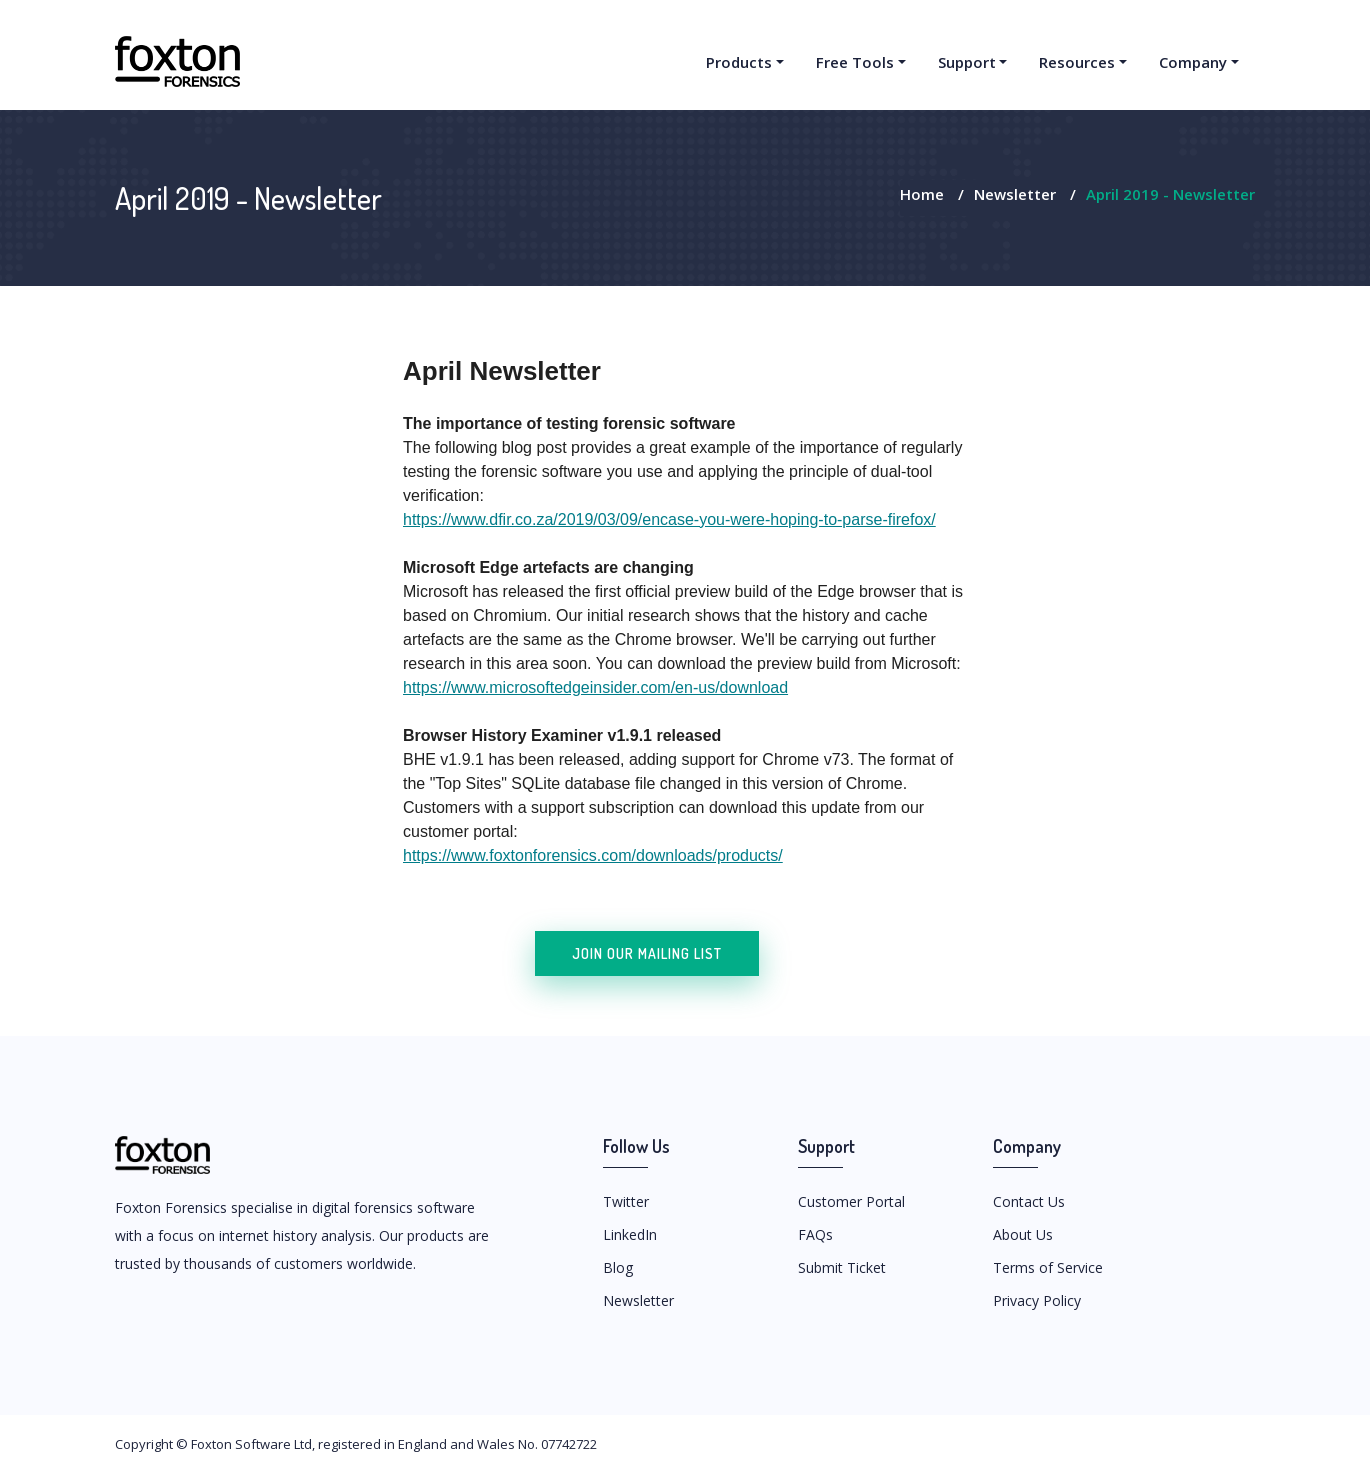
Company (1193, 62)
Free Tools (855, 62)
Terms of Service (1048, 1267)
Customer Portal (851, 1201)
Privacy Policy (1037, 1300)
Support (967, 62)
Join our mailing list (647, 953)
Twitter (626, 1201)
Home (922, 194)
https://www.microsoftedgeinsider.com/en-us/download (595, 687)
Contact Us (1029, 1201)
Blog (618, 1267)
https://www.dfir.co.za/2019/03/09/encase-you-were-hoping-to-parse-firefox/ (669, 519)
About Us (1023, 1234)
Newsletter (1015, 194)
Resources (1077, 62)
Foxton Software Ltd (251, 1444)
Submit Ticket (842, 1267)
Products (739, 62)
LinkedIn (630, 1234)
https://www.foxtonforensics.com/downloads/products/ (593, 855)
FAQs (815, 1234)
